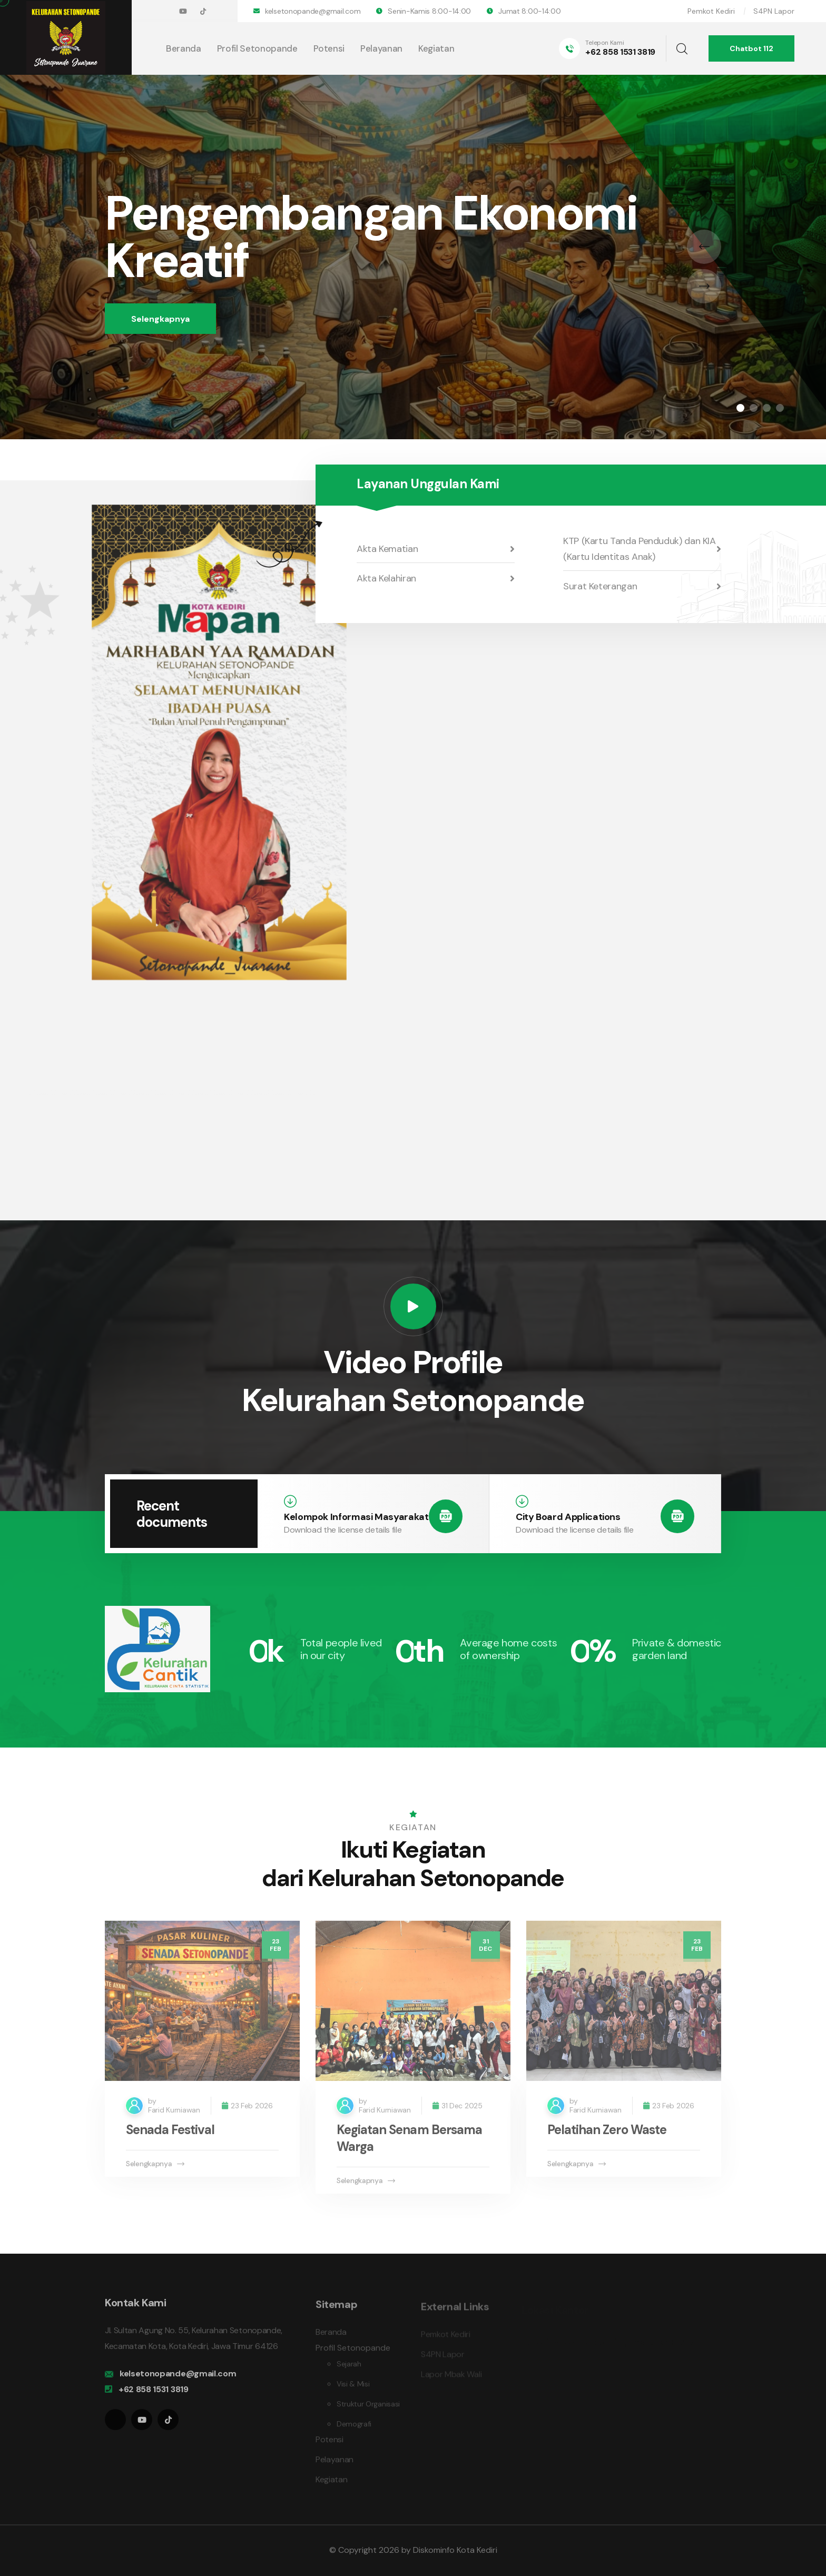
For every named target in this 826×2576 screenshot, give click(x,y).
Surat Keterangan (642, 586)
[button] (740, 408)
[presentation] (704, 247)
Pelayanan (381, 48)
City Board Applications (568, 1517)
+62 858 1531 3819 (620, 51)
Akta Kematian (436, 548)
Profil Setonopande (257, 48)
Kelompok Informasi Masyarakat (356, 1517)
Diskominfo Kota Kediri (455, 2549)
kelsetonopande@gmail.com (312, 11)
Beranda (183, 48)
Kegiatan (436, 48)
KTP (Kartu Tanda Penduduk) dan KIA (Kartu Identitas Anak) (642, 549)
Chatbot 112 (751, 48)
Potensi (329, 48)
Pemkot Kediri (711, 11)
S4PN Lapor (773, 11)
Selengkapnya (160, 318)
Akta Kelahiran (436, 578)
